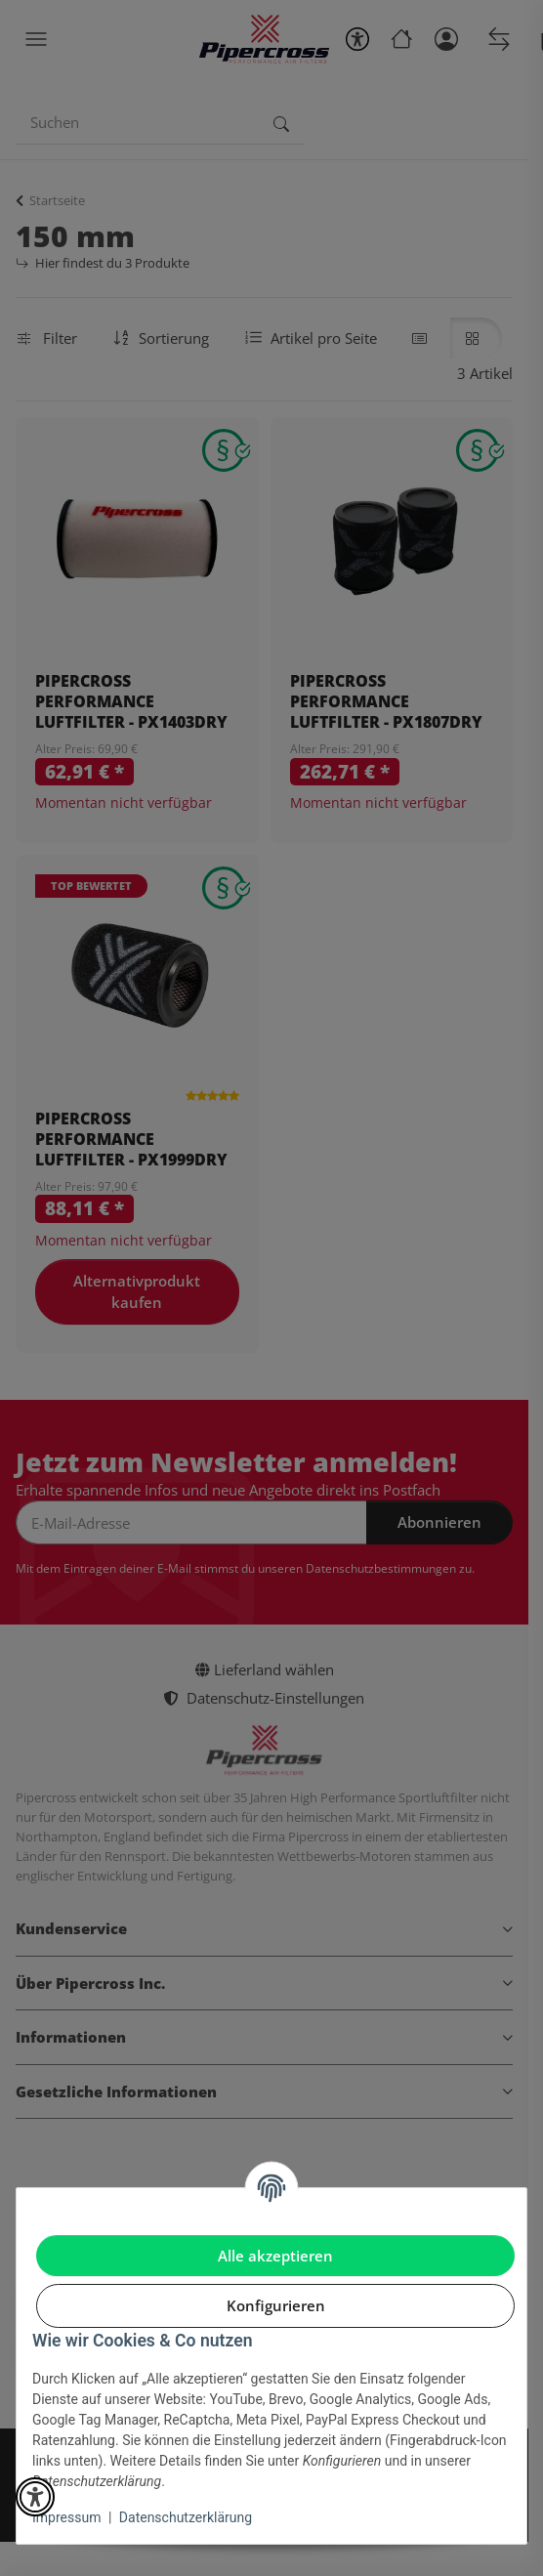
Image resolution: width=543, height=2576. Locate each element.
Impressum (66, 2517)
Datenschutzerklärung (185, 2517)
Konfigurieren (276, 2305)
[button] (35, 2496)
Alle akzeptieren (275, 2255)
